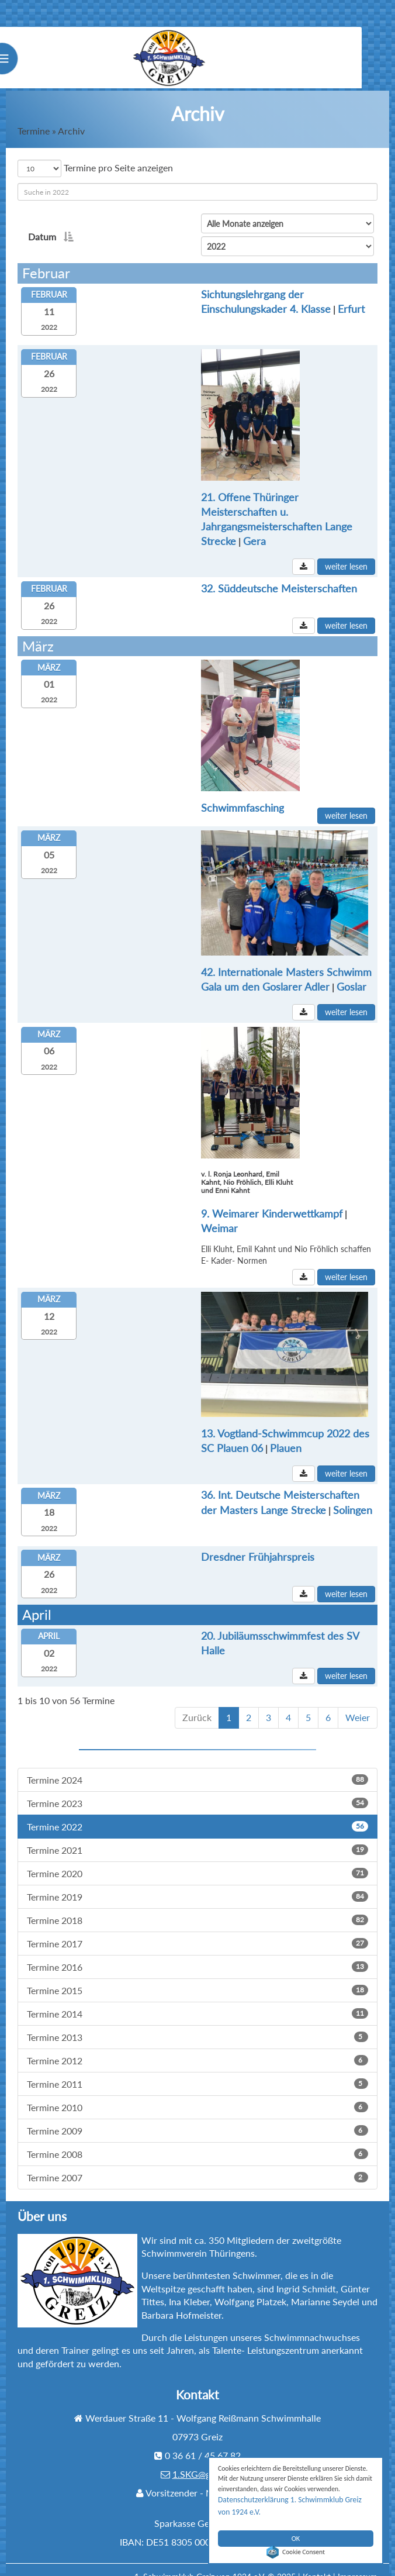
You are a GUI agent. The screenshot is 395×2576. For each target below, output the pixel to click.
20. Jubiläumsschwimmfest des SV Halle (224, 1622)
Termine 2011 (197, 2069)
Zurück (197, 1702)
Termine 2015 (197, 1975)
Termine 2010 (197, 2092)
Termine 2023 (197, 1788)
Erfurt (151, 312)
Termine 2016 (197, 1952)
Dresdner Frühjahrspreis (188, 1539)
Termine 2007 (197, 2162)
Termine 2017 (197, 1928)
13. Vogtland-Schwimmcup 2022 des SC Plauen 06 (248, 1408)
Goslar (223, 959)
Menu (32, 61)
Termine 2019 (197, 1882)
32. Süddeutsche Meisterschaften (210, 570)
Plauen (148, 1423)
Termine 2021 (197, 1835)
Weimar (300, 1190)
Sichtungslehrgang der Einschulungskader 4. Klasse (250, 298)
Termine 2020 (197, 1858)
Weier (357, 1702)
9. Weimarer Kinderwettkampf (202, 1190)
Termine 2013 (197, 2022)
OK (295, 2532)
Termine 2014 (197, 1999)
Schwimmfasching (278, 653)
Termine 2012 (197, 2045)
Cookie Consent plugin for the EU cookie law (295, 2552)
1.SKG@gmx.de (203, 2459)
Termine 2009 (197, 2116)
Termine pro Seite (95, 168)
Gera (341, 519)
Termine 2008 (197, 2139)
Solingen (225, 1488)
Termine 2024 (197, 1765)
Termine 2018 (197, 1905)
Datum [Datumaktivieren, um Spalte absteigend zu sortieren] (49, 237)
